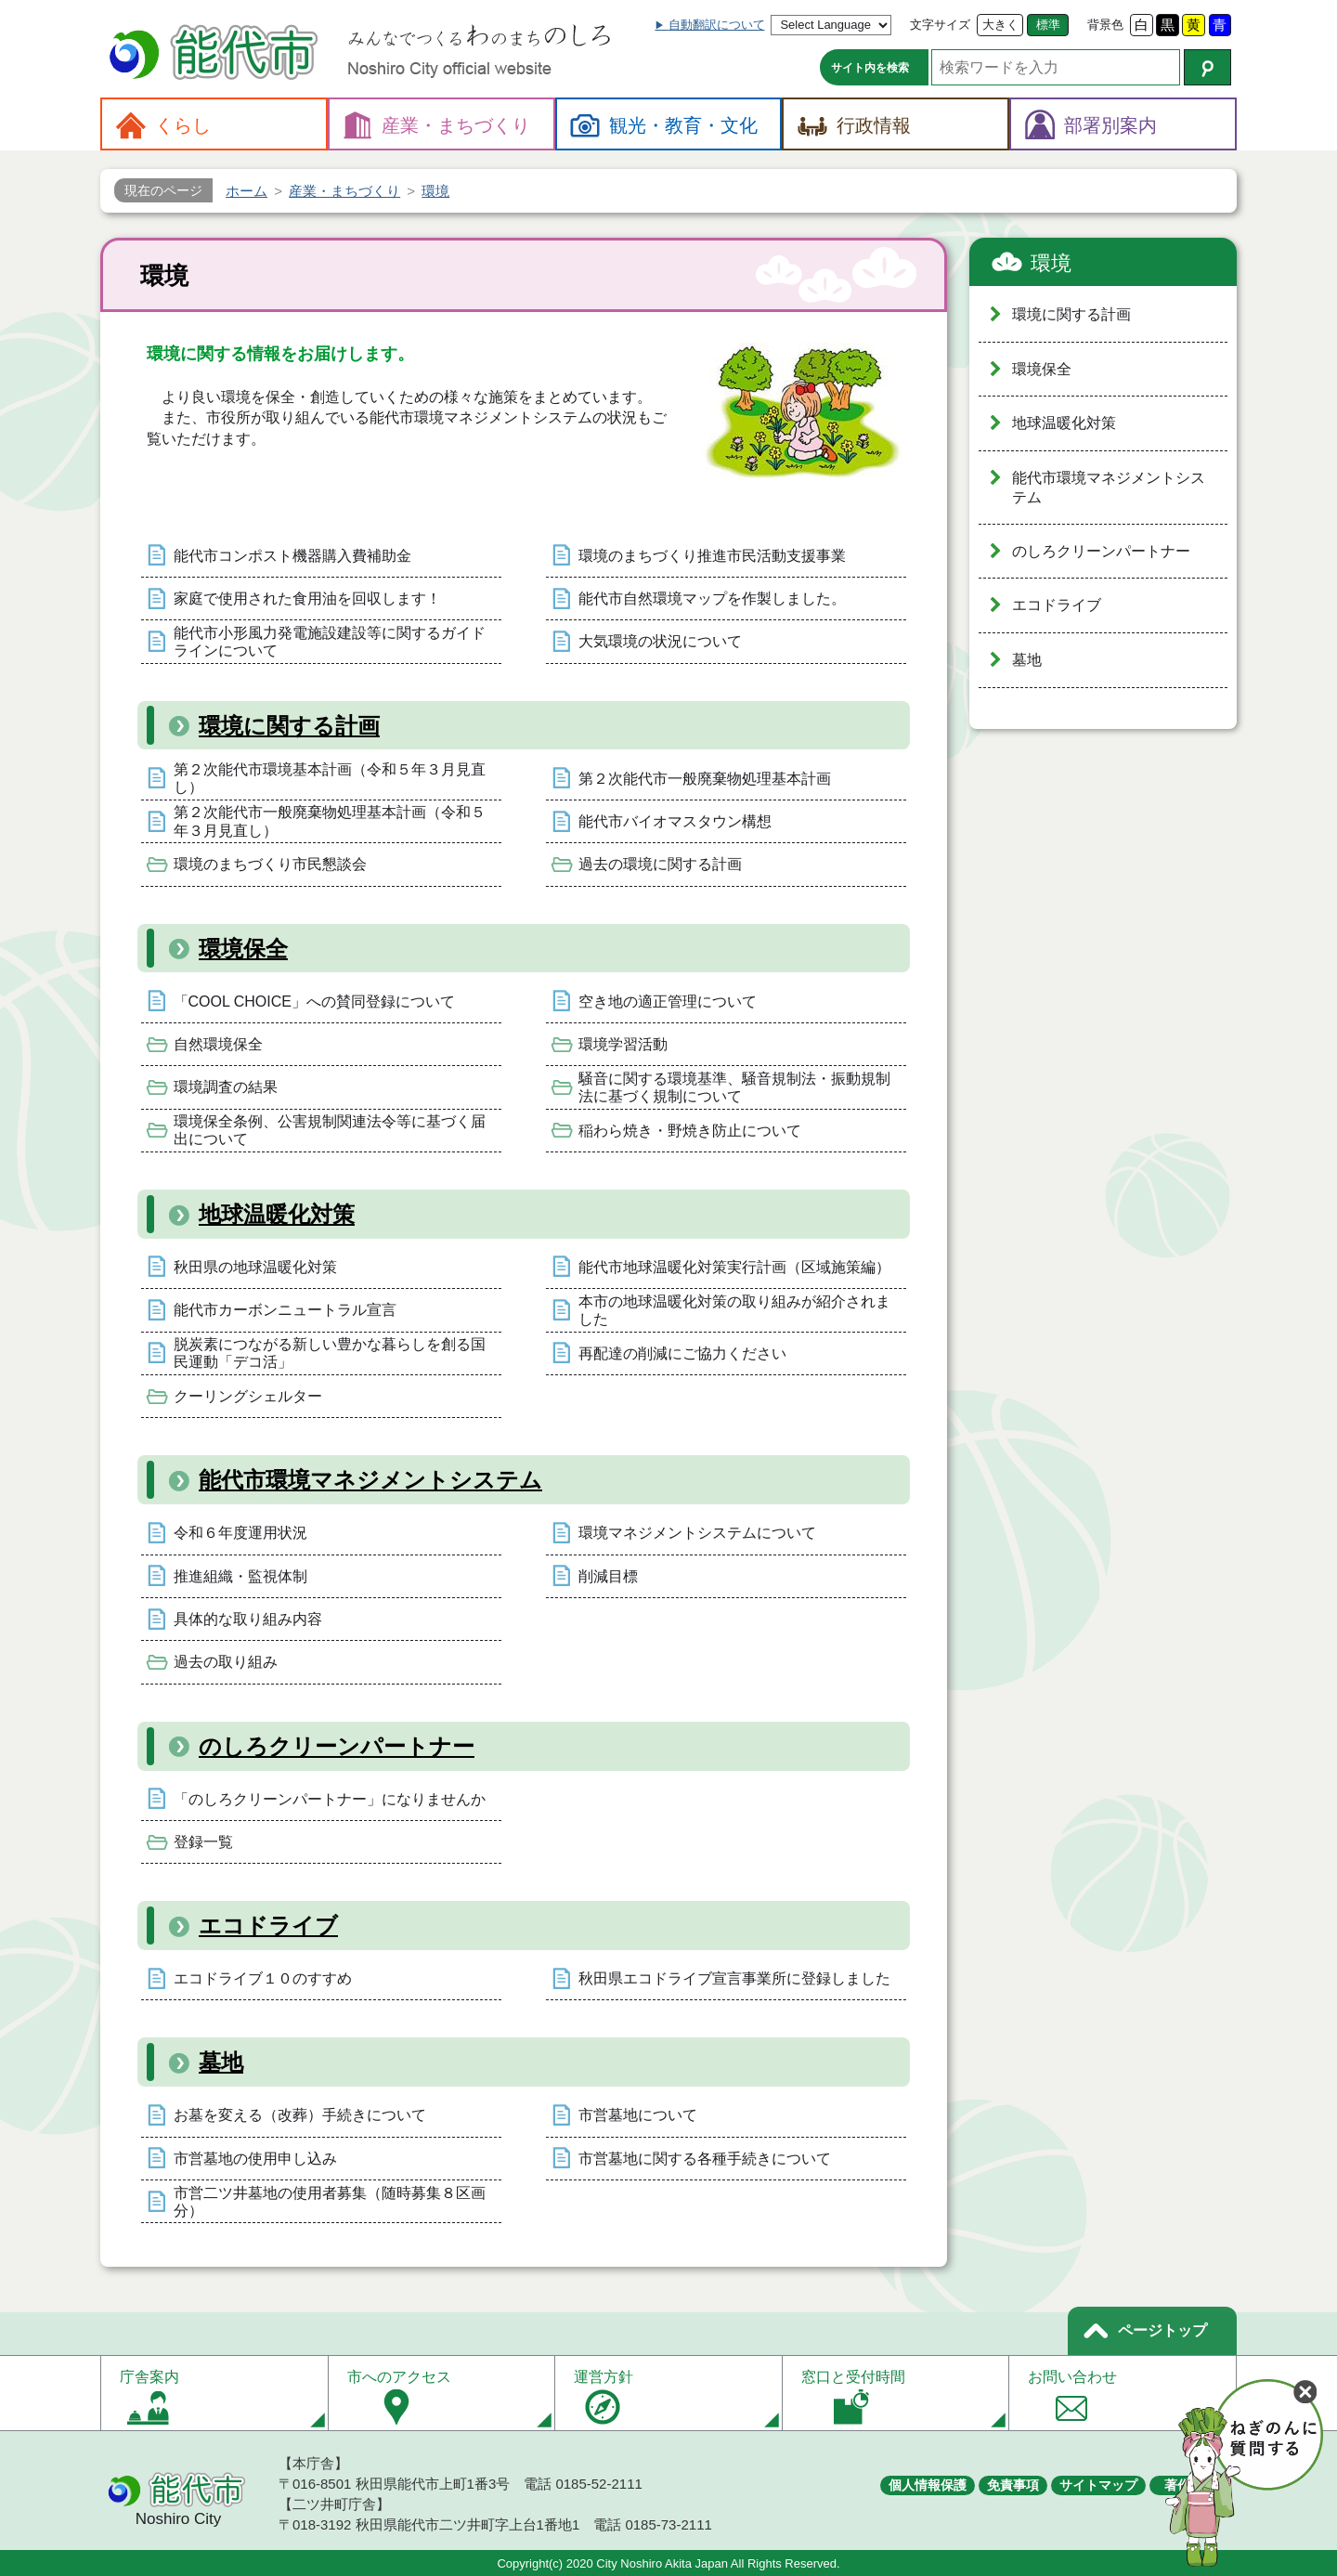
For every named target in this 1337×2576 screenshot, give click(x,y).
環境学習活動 (623, 1044)
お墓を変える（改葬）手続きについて (300, 2115)
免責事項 (1013, 2485)
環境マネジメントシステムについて (697, 1533)
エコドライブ (268, 1925)
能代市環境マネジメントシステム (370, 1479)
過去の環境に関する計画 (660, 864)
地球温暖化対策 (277, 1214)
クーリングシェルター (248, 1396)
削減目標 (608, 1576)
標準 (1048, 25)
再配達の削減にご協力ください (682, 1353)
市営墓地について (637, 2115)
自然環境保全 (218, 1044)
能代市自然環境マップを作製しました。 (712, 598)
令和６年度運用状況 (240, 1533)
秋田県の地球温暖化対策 (255, 1267)
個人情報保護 (928, 2485)
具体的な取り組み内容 (248, 1619)
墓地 (221, 2062)
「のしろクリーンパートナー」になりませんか (330, 1799)
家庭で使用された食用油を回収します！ (307, 598)
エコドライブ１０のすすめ (263, 1978)
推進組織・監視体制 (240, 1576)
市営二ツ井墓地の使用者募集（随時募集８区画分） (330, 2201)
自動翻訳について (716, 25)
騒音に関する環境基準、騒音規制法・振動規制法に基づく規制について (734, 1087)
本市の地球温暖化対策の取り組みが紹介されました (734, 1310)
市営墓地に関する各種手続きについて (704, 2158)
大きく (1000, 25)
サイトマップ (1098, 2485)
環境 (1051, 263)
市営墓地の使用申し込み (255, 2158)
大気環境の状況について (660, 641)
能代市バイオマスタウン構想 (675, 821)
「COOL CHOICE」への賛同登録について (314, 1001)
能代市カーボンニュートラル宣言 (285, 1310)
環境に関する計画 (289, 725)
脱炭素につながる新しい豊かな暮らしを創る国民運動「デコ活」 (330, 1353)
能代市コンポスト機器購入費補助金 (292, 556)
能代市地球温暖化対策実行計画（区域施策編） (734, 1267)
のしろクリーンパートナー (336, 1746)
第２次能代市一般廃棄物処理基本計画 (704, 779)
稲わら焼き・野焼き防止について (689, 1130)
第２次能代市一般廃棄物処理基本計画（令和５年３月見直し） (330, 821)
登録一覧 (203, 1842)
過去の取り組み (226, 1662)
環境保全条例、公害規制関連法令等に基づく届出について (330, 1130)
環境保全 (243, 948)
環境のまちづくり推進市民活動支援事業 (712, 556)
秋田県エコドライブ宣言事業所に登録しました (734, 1978)
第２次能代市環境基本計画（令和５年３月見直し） (330, 778)
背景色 (1105, 25)
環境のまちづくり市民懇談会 (270, 864)
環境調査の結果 (226, 1087)
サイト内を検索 (870, 67)
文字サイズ (940, 25)
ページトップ (1162, 2330)
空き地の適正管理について (667, 1001)
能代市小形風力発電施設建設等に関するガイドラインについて (330, 641)
